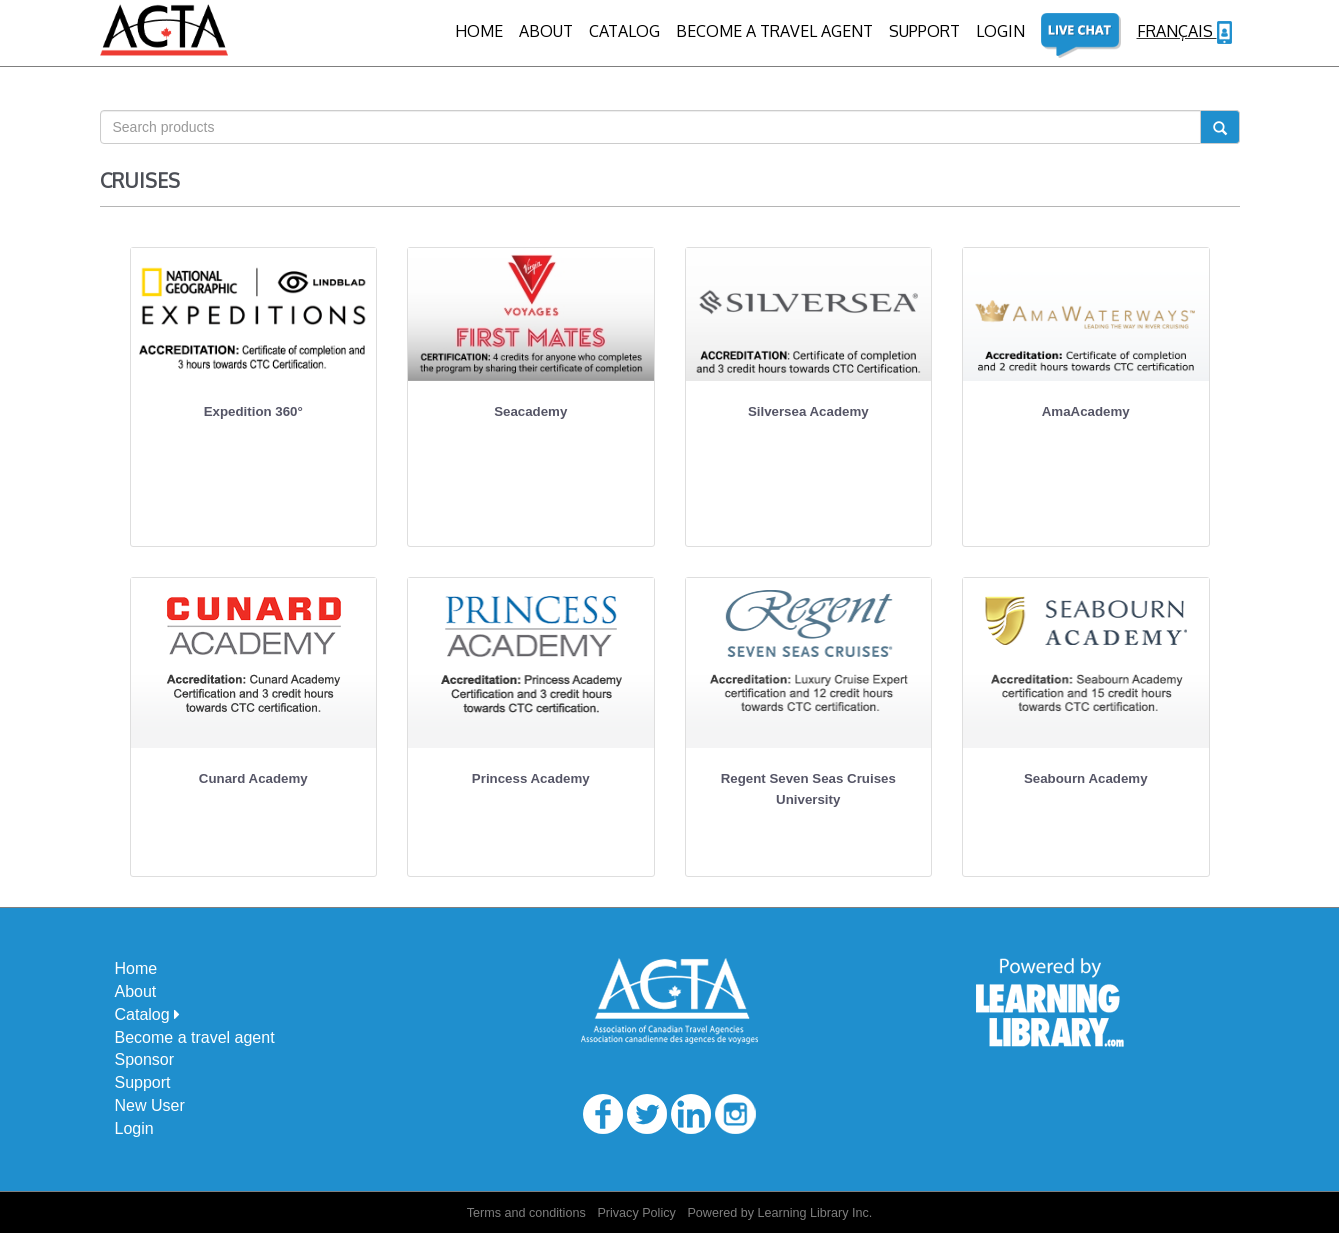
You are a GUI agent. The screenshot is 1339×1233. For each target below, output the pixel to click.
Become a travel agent (195, 1037)
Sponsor (145, 1059)
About (546, 31)
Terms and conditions (526, 1213)
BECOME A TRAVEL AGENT (774, 31)
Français (1184, 32)
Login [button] (1000, 31)
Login (134, 1128)
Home (479, 31)
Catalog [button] (148, 1014)
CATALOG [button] (624, 31)
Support (924, 31)
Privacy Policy (636, 1213)
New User (150, 1105)
